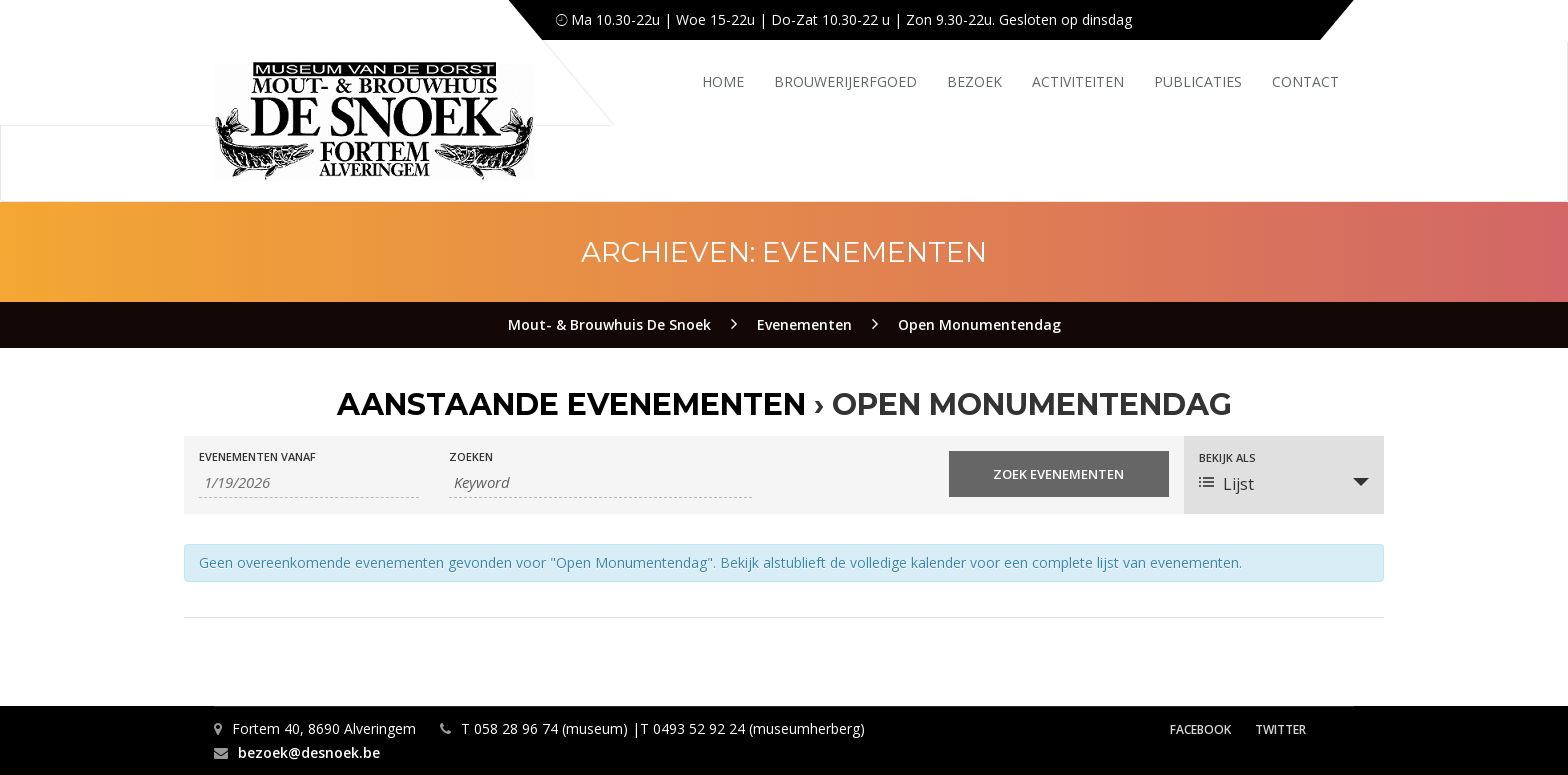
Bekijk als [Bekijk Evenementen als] (1227, 457)
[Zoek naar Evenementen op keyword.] (600, 482)
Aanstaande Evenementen (571, 404)
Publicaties (1198, 81)
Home (723, 81)
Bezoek (974, 81)
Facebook (1200, 729)
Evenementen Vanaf (257, 456)
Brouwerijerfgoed (845, 81)
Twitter (1280, 729)
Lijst (1226, 484)
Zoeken (471, 456)
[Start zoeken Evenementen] (1059, 474)
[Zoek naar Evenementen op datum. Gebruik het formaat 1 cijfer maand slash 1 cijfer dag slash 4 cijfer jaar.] (309, 482)
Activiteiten (1078, 81)
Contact (1305, 81)
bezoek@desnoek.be (309, 752)
